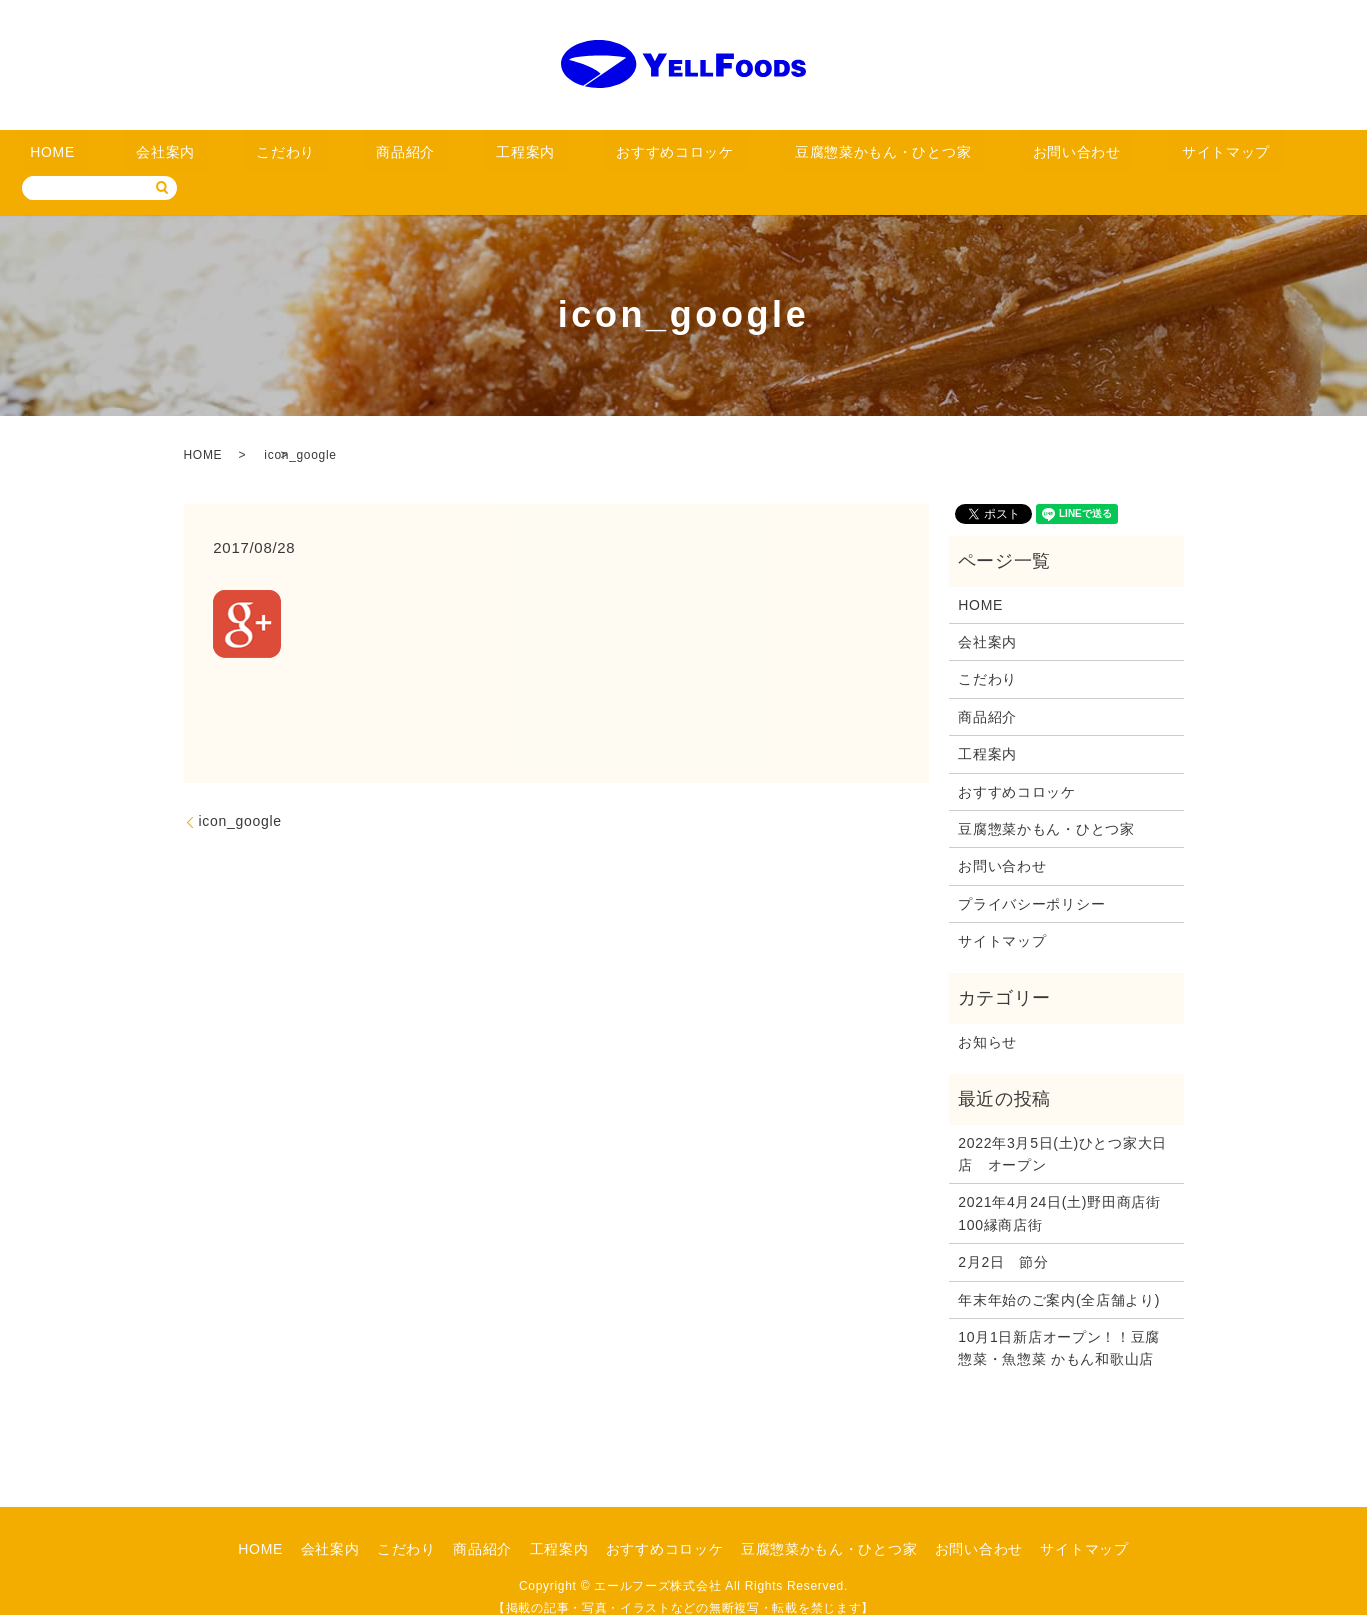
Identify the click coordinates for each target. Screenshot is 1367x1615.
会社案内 (209, 157)
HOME (128, 157)
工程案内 (476, 157)
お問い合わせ (921, 157)
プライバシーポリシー (1031, 873)
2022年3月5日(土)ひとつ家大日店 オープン (1062, 1123)
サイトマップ (1037, 157)
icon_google (240, 791)
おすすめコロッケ (592, 157)
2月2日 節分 (1003, 1232)
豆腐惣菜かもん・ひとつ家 (764, 157)
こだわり (298, 157)
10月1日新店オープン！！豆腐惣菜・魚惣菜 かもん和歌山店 (1059, 1317)
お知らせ (987, 1011)
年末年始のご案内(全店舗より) (1059, 1269)
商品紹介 (387, 157)
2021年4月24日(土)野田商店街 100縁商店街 (1065, 1183)
